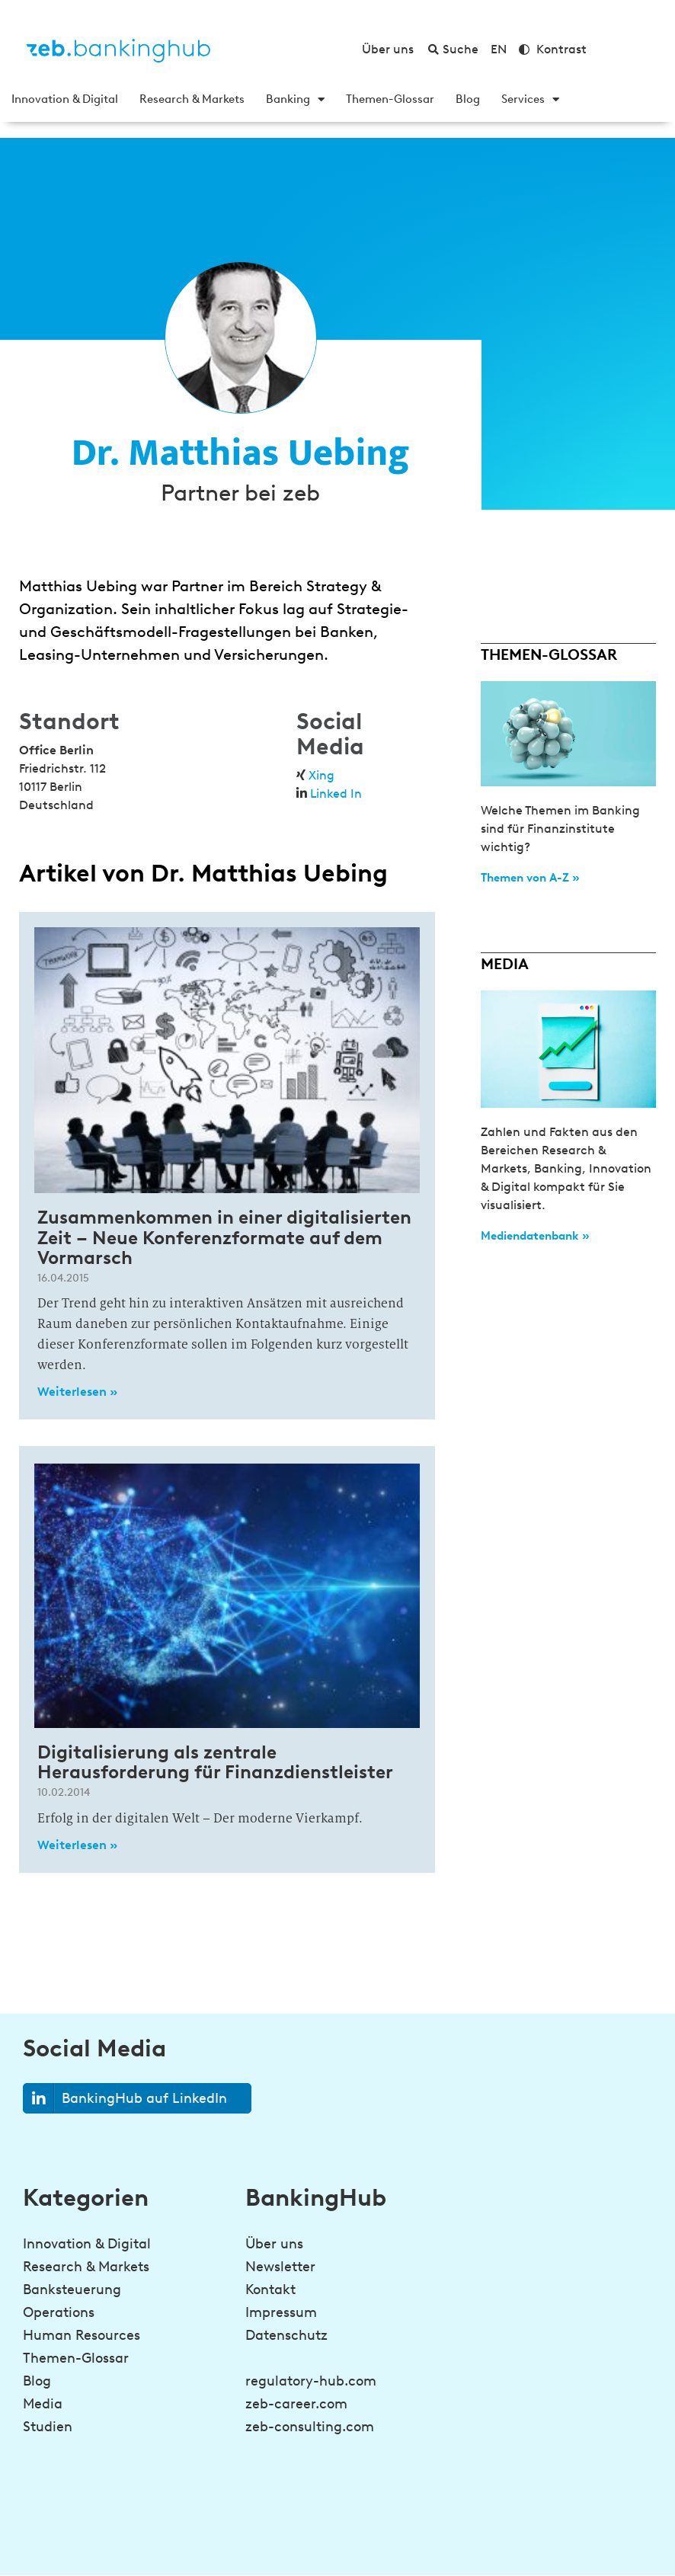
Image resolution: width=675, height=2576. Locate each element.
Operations (58, 2312)
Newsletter (280, 2266)
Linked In (336, 793)
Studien (47, 2426)
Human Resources (81, 2335)
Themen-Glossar (390, 99)
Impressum (281, 2312)
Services (530, 99)
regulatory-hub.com (310, 2381)
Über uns (274, 2243)
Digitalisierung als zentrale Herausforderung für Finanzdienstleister (215, 1762)
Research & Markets (192, 99)
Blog (468, 99)
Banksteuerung (72, 2289)
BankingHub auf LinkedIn (125, 2099)
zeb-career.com (296, 2403)
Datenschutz (286, 2335)
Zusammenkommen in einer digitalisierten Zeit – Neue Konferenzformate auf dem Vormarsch (224, 1237)
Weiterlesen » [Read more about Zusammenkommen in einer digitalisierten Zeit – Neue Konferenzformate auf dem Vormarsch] (77, 1391)
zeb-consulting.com (309, 2426)
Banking (295, 99)
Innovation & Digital (64, 99)
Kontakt (270, 2289)
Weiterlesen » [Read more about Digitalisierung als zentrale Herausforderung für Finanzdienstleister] (77, 1845)
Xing (321, 775)
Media (42, 2403)
